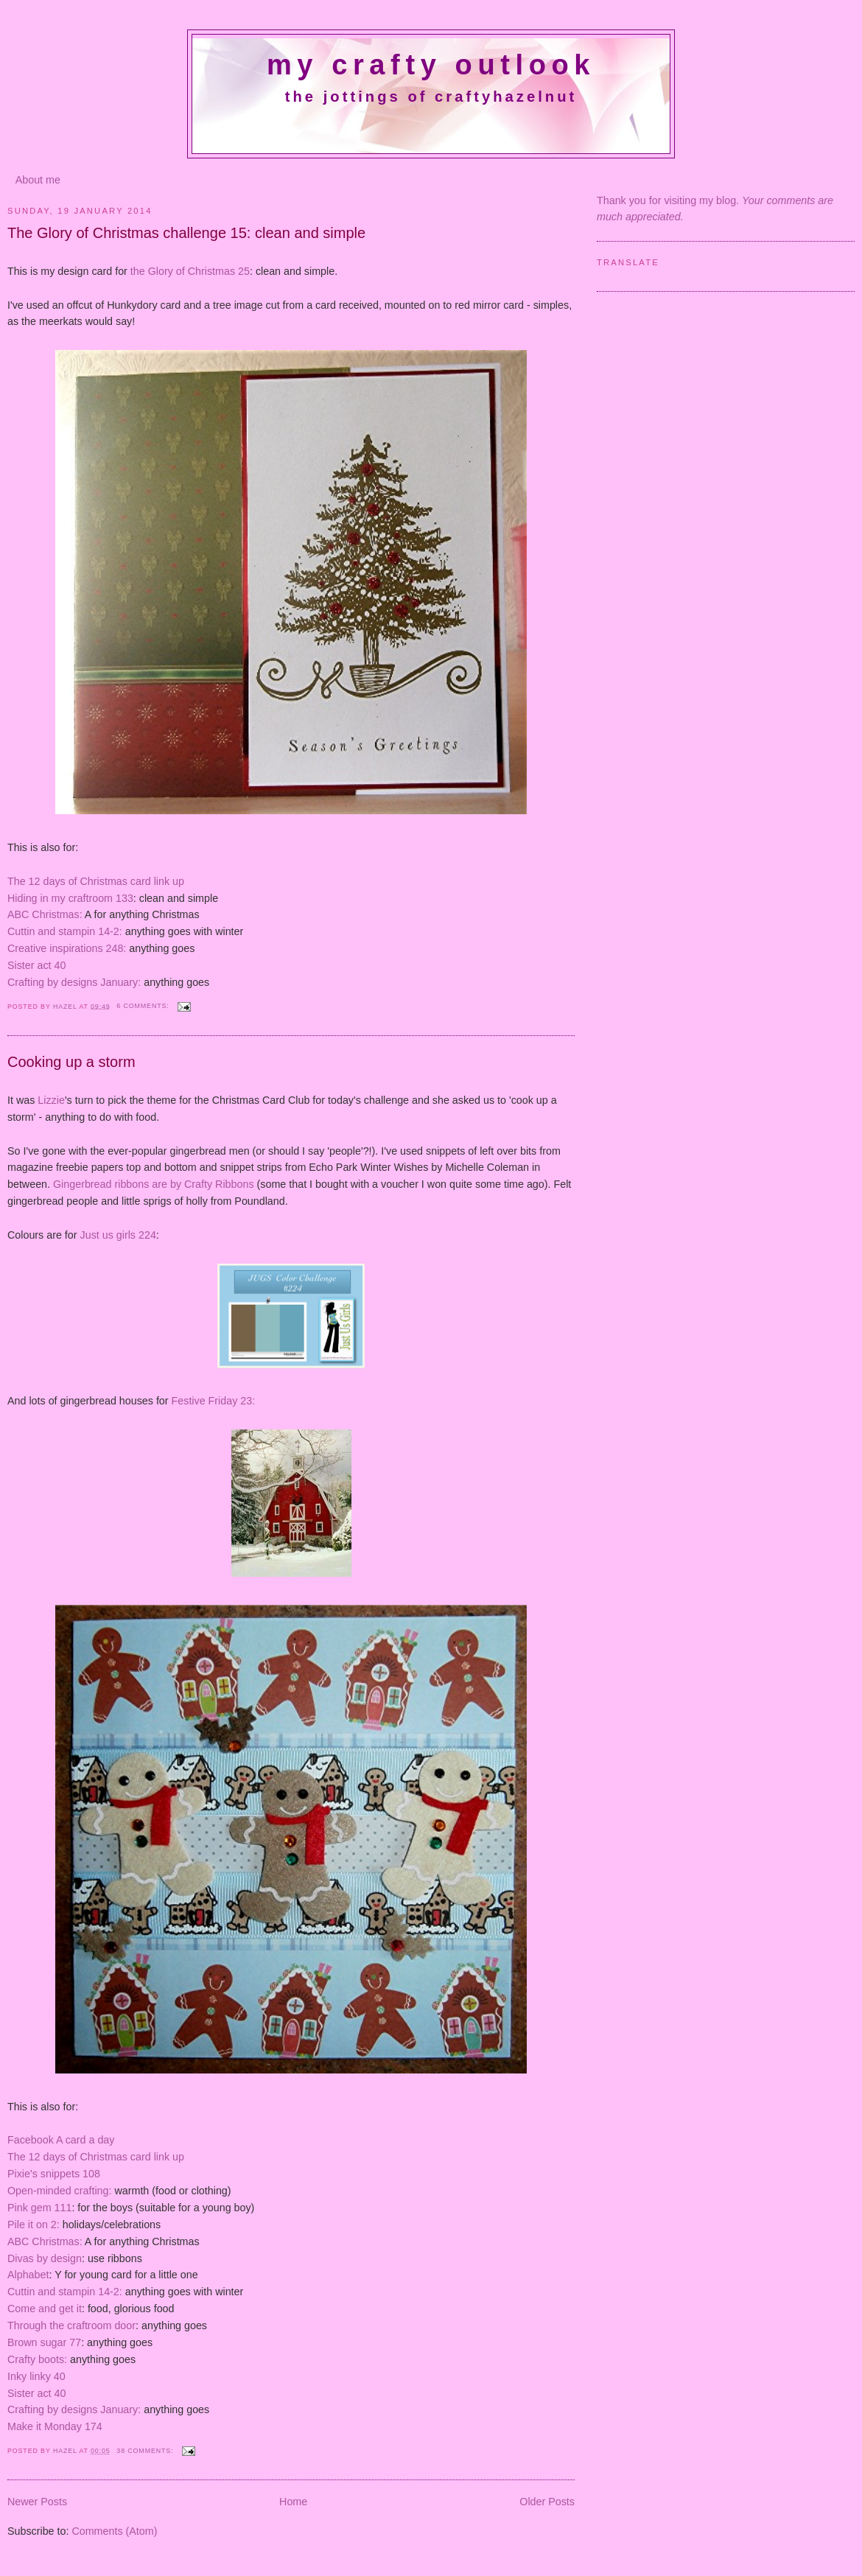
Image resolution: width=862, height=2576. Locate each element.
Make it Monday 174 (54, 2426)
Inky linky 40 (36, 2376)
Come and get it (44, 2308)
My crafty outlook (431, 64)
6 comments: (144, 1005)
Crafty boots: (37, 2359)
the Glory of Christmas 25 (188, 271)
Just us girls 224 (118, 1235)
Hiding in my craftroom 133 (70, 898)
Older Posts (547, 2501)
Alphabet (28, 2275)
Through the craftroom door (71, 2325)
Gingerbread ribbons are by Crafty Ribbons (155, 1184)
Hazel (66, 1005)
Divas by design (44, 2258)
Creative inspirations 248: (66, 948)
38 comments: (145, 2450)
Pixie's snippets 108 (53, 2174)
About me (37, 180)
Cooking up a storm (71, 1062)
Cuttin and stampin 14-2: (64, 931)
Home (293, 2501)
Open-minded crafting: (59, 2191)
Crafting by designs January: (74, 982)
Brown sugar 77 (44, 2342)
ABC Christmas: (45, 914)
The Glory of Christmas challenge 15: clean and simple (186, 233)
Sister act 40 (36, 965)
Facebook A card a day (60, 2140)
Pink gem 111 (39, 2207)
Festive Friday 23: (214, 1401)
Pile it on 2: (33, 2224)
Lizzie (51, 1100)
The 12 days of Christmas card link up (95, 881)
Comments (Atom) (114, 2531)
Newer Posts (37, 2501)
